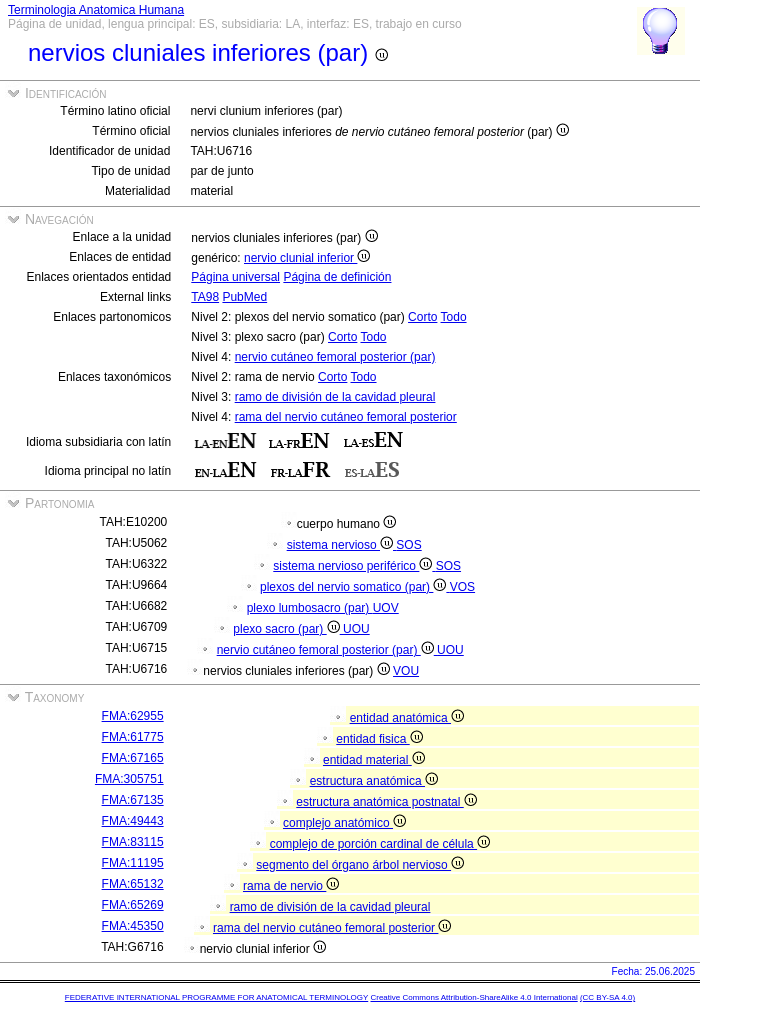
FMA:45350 (133, 926)
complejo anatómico (344, 823)
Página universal (235, 277)
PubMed (244, 297)
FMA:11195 (133, 863)
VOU (406, 671)
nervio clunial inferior (307, 258)
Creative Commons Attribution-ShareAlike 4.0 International (473, 997)
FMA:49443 (133, 821)
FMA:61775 (133, 737)
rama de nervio (291, 886)
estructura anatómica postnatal (386, 802)
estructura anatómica (374, 781)
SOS (408, 545)
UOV (386, 608)
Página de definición (337, 277)
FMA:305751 (129, 779)
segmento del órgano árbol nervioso (360, 865)
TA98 (205, 297)
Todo (454, 317)
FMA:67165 (133, 758)
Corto (422, 317)
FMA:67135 (133, 800)
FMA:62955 (133, 716)
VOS (462, 587)
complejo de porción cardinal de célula (380, 844)
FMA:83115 (133, 842)
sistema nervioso (342, 545)
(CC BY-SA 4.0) (607, 997)
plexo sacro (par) (288, 629)
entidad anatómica (407, 718)
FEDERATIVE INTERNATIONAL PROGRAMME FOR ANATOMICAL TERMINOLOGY (216, 997)
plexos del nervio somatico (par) (355, 587)
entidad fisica (379, 739)
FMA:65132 (133, 884)
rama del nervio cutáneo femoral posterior (346, 417)
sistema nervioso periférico (354, 566)
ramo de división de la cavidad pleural (335, 397)
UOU (356, 629)
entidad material (374, 760)
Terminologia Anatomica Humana (96, 10)
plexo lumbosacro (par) (310, 608)
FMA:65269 (133, 905)
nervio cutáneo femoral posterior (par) (335, 357)
